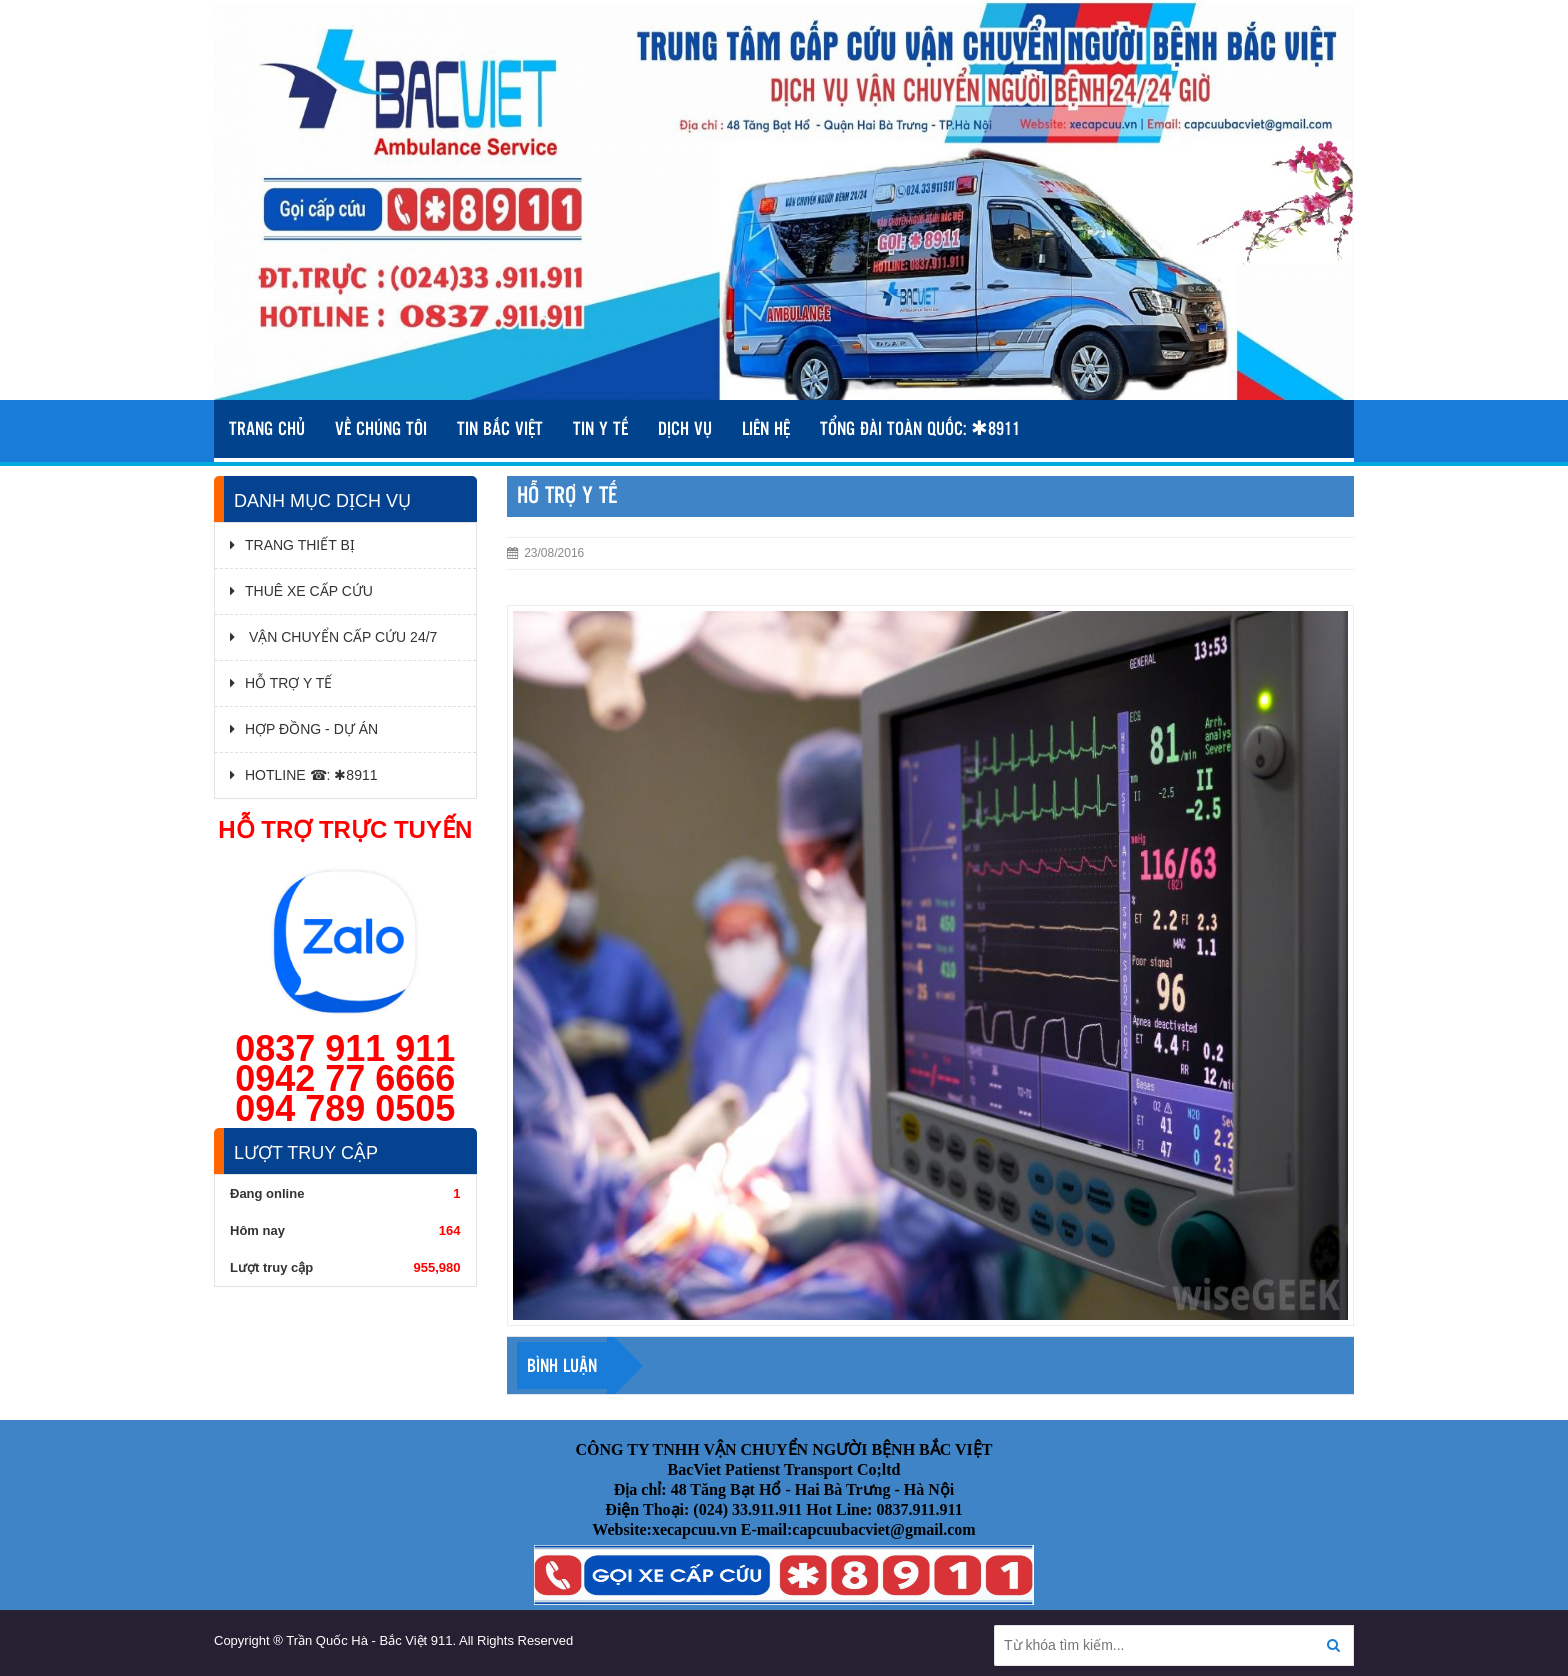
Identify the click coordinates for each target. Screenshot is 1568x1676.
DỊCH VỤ (685, 430)
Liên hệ (766, 430)
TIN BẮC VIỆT (500, 430)
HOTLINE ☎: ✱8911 (304, 775)
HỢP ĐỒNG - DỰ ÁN (304, 729)
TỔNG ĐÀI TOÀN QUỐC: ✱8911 (920, 430)
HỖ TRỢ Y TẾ (281, 683)
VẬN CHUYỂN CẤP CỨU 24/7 (333, 637)
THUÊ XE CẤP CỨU (301, 591)
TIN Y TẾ (600, 430)
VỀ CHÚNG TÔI (381, 430)
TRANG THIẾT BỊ (292, 545)
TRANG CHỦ (267, 430)
